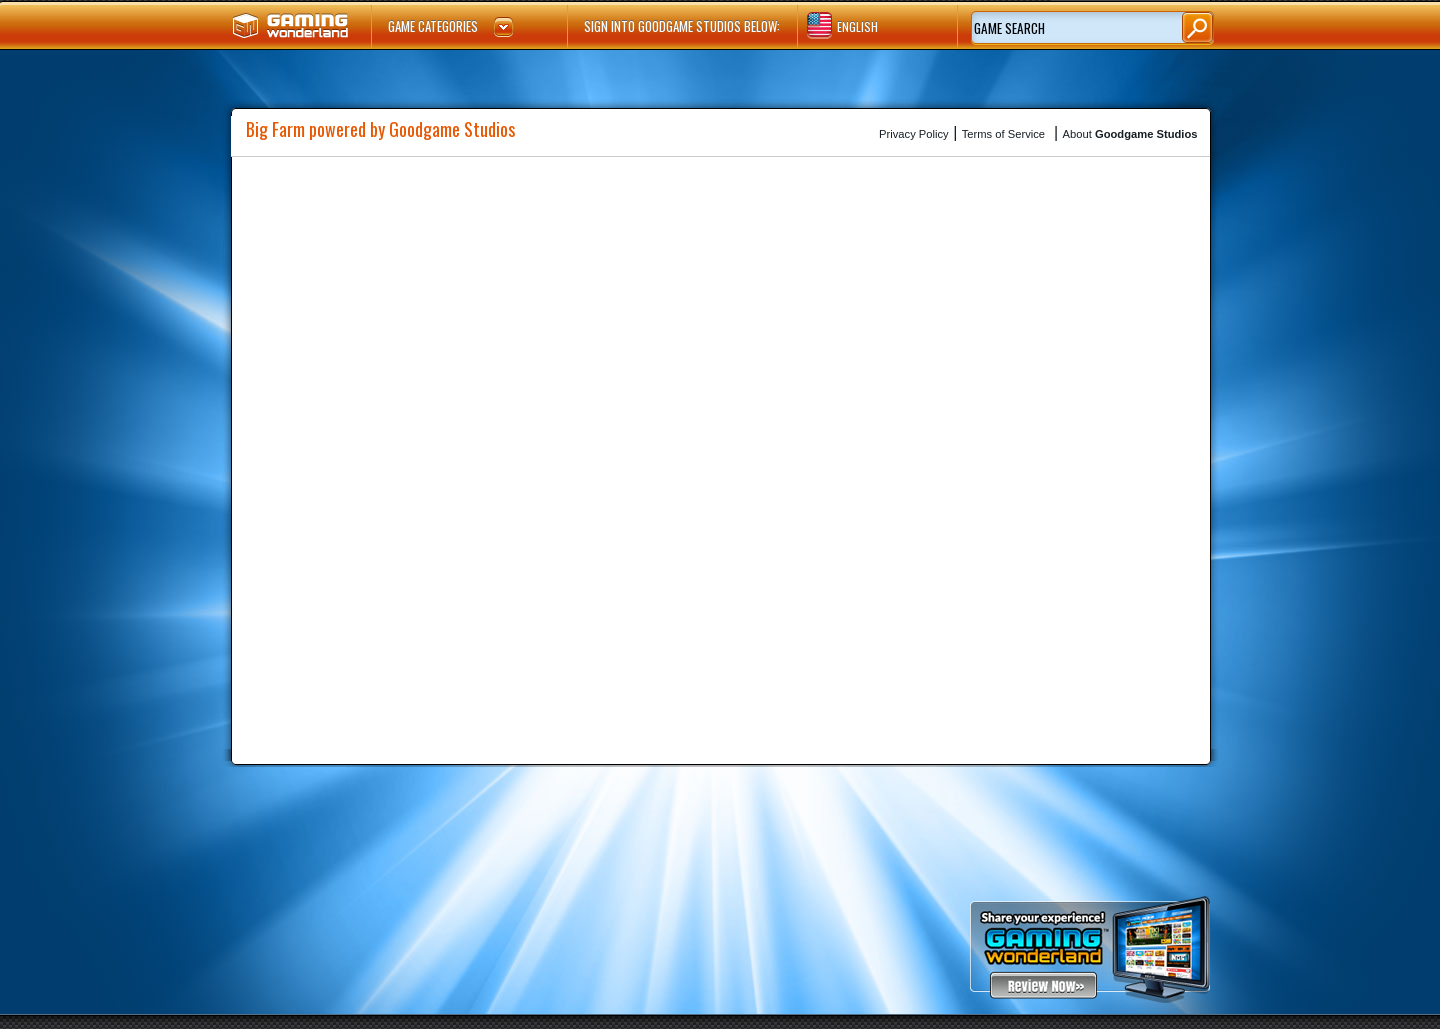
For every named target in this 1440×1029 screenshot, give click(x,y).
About (1130, 134)
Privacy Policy (914, 134)
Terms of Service (1003, 134)
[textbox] (1060, 29)
